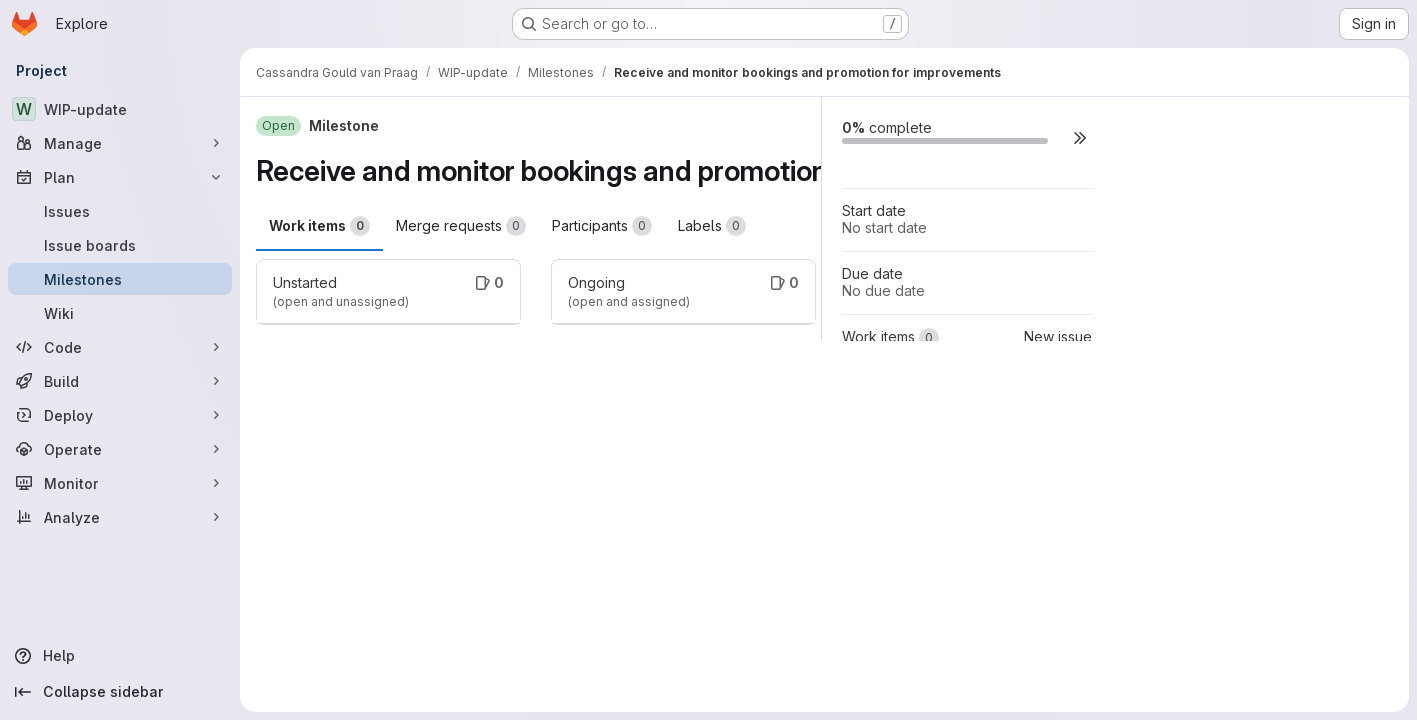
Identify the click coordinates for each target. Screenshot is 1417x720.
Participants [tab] (602, 226)
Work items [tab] (319, 226)
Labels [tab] (712, 226)
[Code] (120, 347)
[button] (1080, 137)
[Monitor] (120, 483)
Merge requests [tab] (461, 226)
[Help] (120, 656)
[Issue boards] (120, 245)
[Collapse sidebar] (120, 692)
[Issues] (120, 211)
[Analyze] (120, 517)
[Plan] (120, 177)
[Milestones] (120, 279)
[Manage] (120, 143)
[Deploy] (120, 415)
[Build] (120, 381)
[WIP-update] (120, 109)
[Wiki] (120, 313)
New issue (1058, 336)
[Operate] (120, 449)
